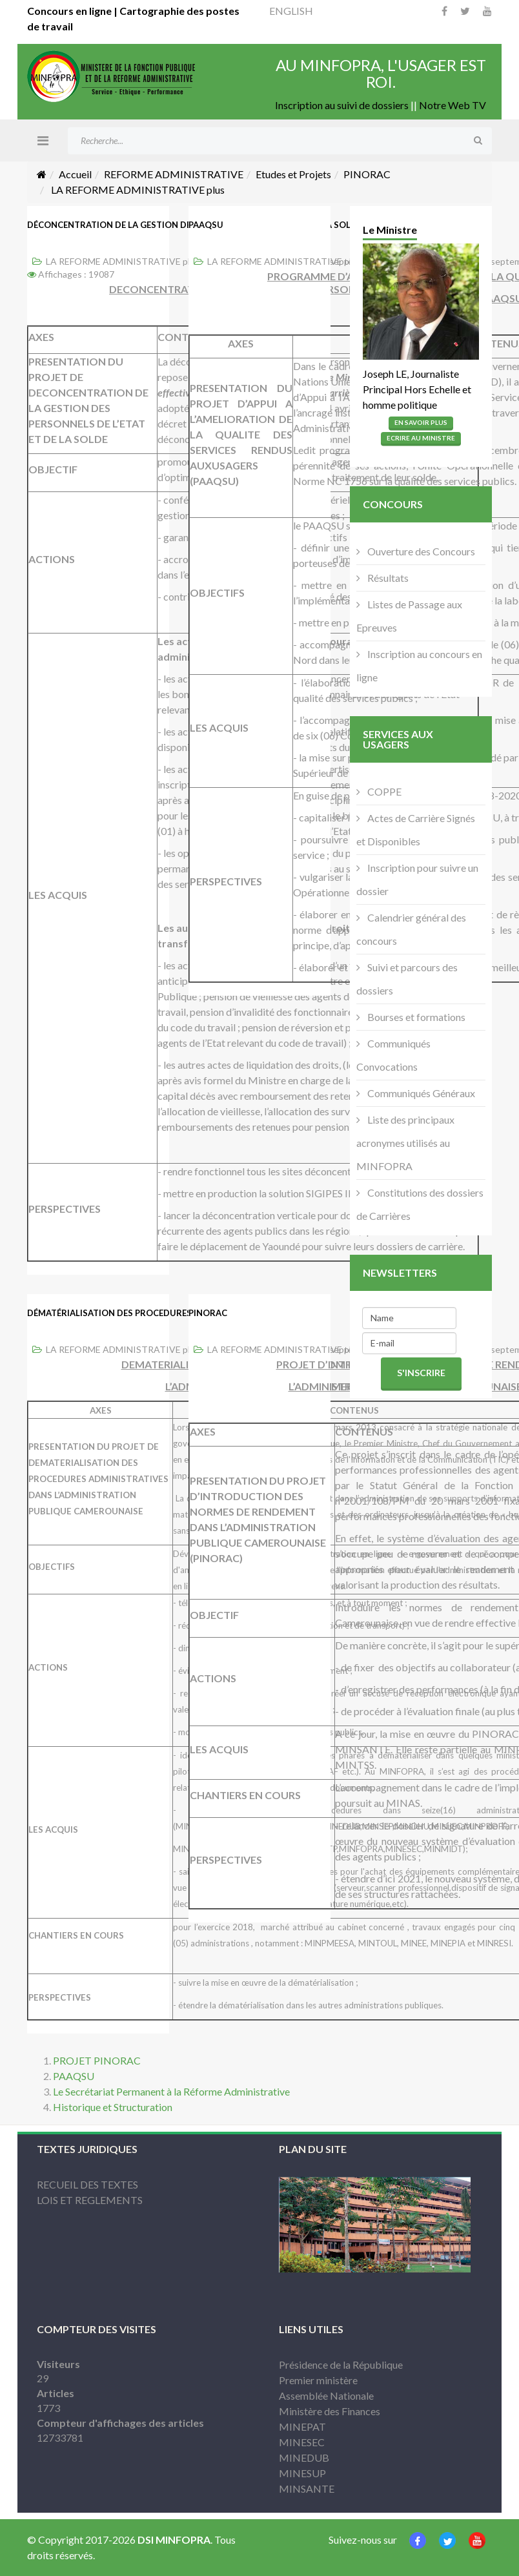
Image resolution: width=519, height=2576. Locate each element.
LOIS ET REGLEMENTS (90, 2200)
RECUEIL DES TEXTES (87, 2184)
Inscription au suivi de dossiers (342, 105)
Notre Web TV (452, 105)
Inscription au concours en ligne (419, 665)
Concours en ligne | (73, 11)
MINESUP (302, 2473)
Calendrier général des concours (411, 929)
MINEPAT (302, 2426)
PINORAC (367, 174)
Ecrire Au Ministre (421, 438)
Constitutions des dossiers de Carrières (419, 1204)
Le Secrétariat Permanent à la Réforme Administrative (171, 2091)
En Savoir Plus (420, 422)
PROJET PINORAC (97, 2060)
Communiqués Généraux (420, 1093)
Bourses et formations (415, 1017)
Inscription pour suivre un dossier (417, 879)
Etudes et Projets (293, 174)
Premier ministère (318, 2380)
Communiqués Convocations (393, 1055)
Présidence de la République (341, 2364)
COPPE (383, 791)
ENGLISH (291, 11)
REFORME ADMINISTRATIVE (173, 174)
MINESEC (302, 2442)
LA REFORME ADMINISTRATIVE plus (122, 261)
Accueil (75, 174)
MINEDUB (304, 2457)
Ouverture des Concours (420, 551)
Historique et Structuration (112, 2107)
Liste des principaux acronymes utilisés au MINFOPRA (405, 1142)
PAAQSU (205, 225)
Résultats (387, 578)
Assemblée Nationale (326, 2395)
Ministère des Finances (329, 2411)
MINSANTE (306, 2488)
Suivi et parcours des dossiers (407, 978)
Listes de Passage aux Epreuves (409, 616)
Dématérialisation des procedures (109, 1313)
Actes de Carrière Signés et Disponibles (415, 829)
